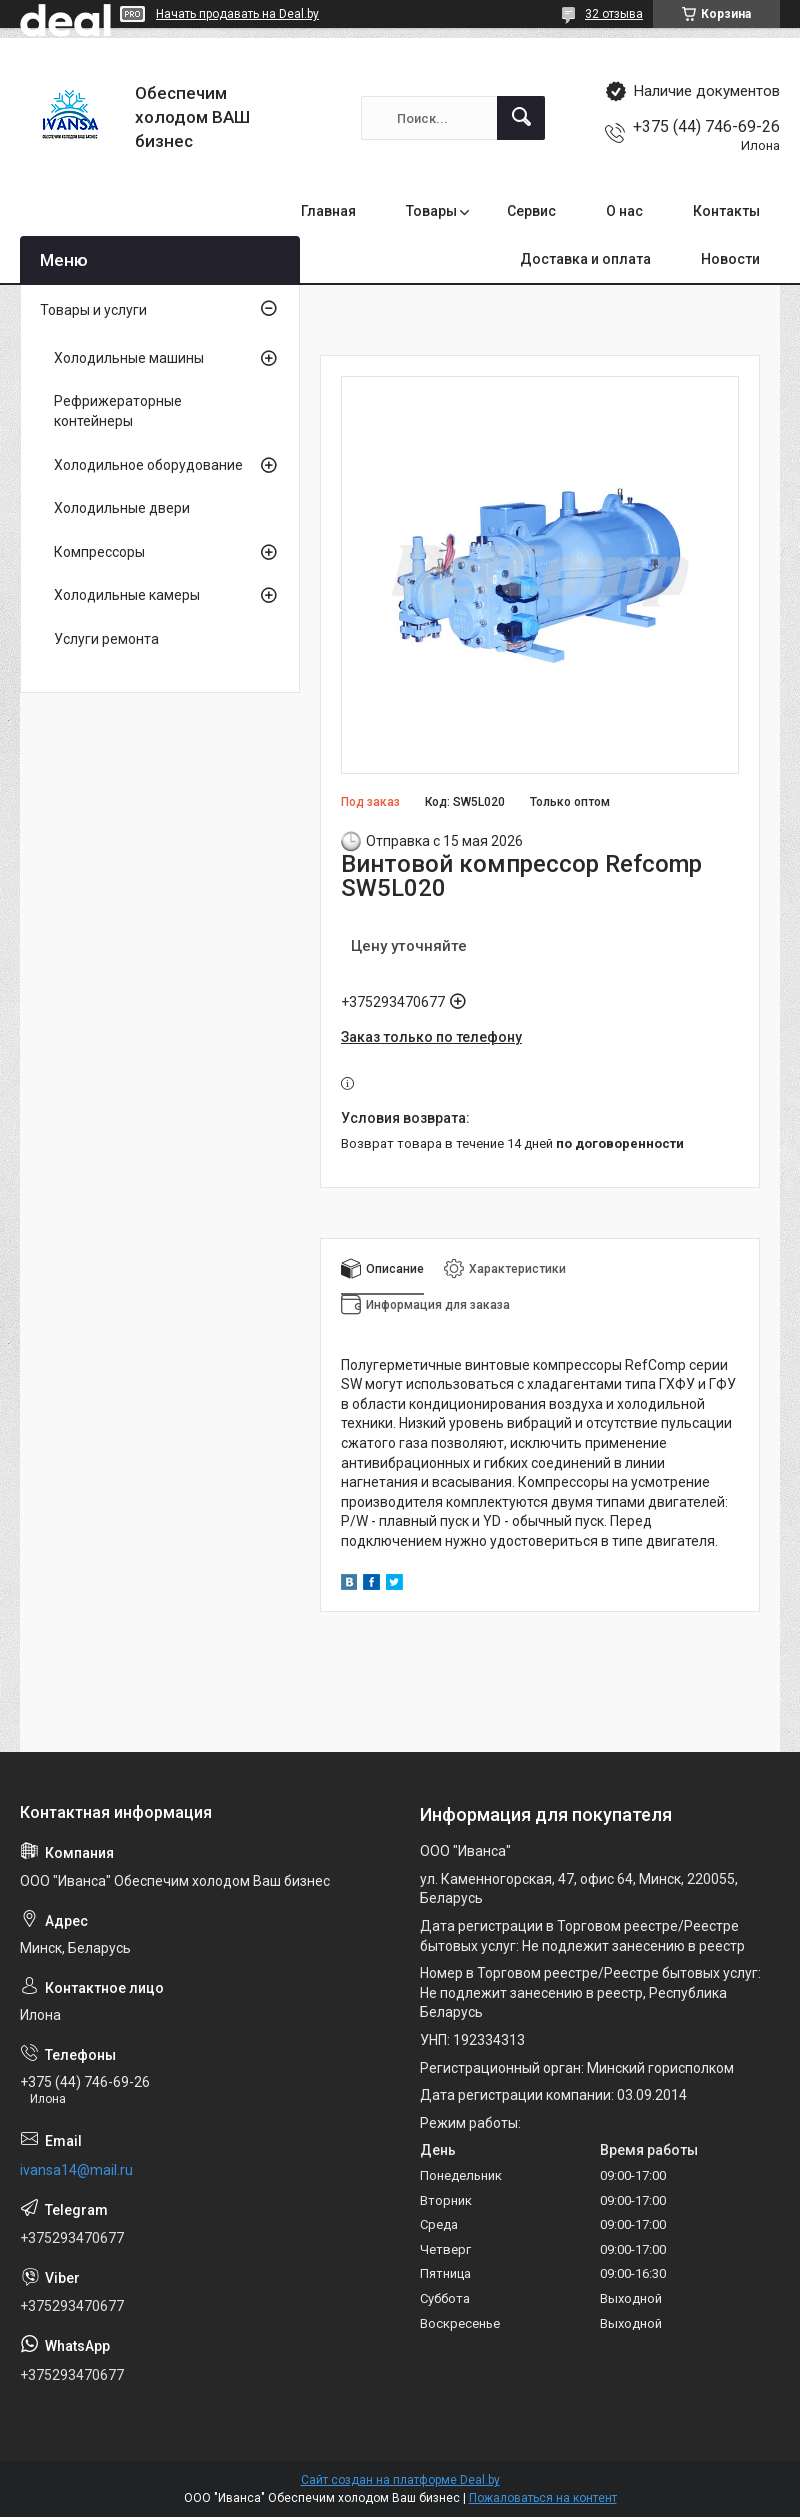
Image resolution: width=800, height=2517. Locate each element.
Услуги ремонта (106, 639)
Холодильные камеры (127, 595)
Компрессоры (99, 552)
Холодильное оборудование (148, 465)
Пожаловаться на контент (543, 2498)
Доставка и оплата (585, 259)
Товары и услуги (93, 310)
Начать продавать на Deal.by (237, 14)
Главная (328, 211)
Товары (431, 211)
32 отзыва (614, 14)
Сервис (531, 211)
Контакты (726, 211)
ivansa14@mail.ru (76, 2170)
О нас (624, 211)
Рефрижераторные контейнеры (118, 411)
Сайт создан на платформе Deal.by (400, 2480)
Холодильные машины (129, 358)
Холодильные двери (122, 508)
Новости (730, 259)
